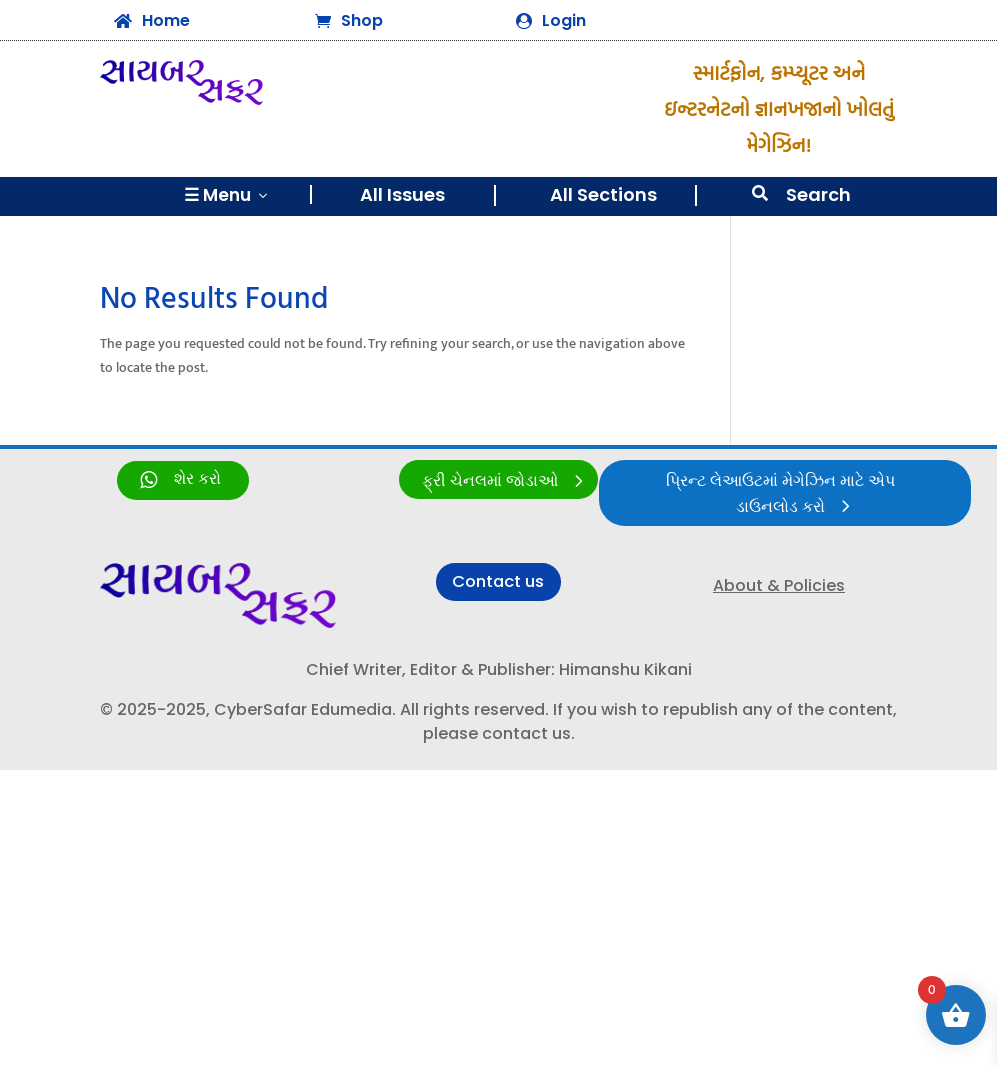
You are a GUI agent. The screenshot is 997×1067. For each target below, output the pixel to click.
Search (818, 194)
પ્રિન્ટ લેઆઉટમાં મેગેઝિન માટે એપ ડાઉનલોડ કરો (779, 495)
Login (564, 20)
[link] (183, 480)
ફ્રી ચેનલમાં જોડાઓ (490, 481)
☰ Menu (227, 195)
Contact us (498, 584)
